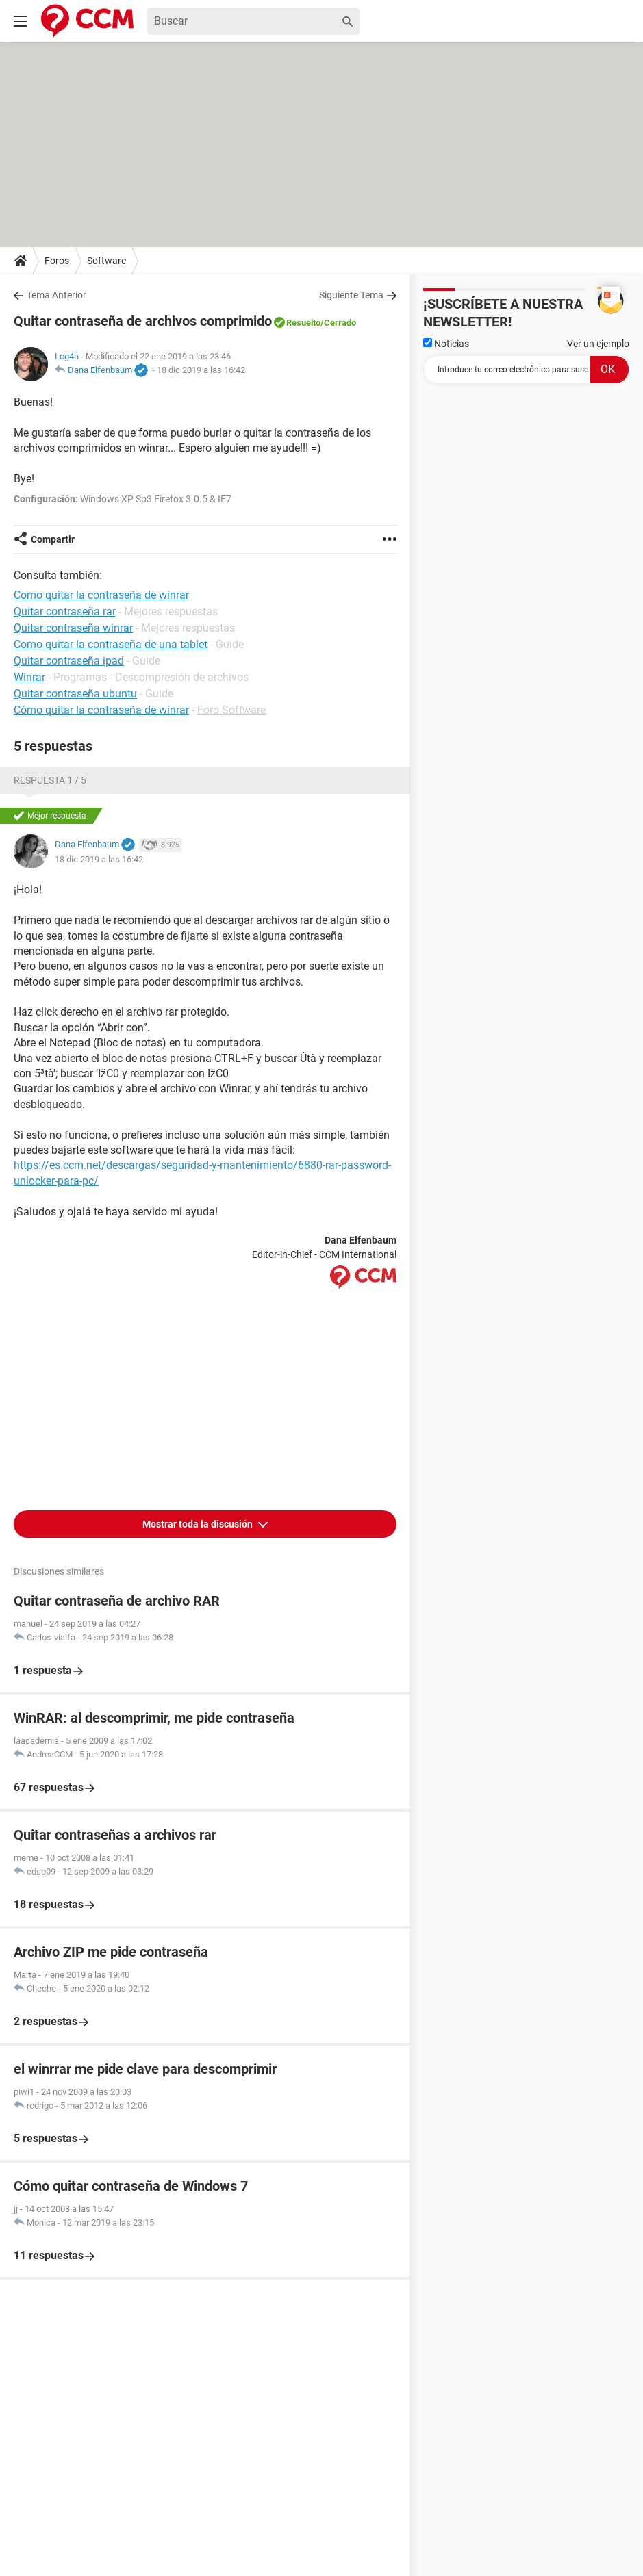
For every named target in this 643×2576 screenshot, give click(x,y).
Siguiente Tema (351, 294)
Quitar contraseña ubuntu (75, 693)
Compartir (53, 539)
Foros (57, 260)
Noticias (446, 343)
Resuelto (303, 323)
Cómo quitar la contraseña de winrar (101, 710)
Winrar (29, 677)
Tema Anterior (56, 294)
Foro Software (231, 710)
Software (106, 260)
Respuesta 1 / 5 (50, 780)
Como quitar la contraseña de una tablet (110, 644)
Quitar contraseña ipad (69, 660)
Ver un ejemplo (598, 343)
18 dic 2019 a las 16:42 (201, 370)
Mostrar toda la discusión (198, 1524)
